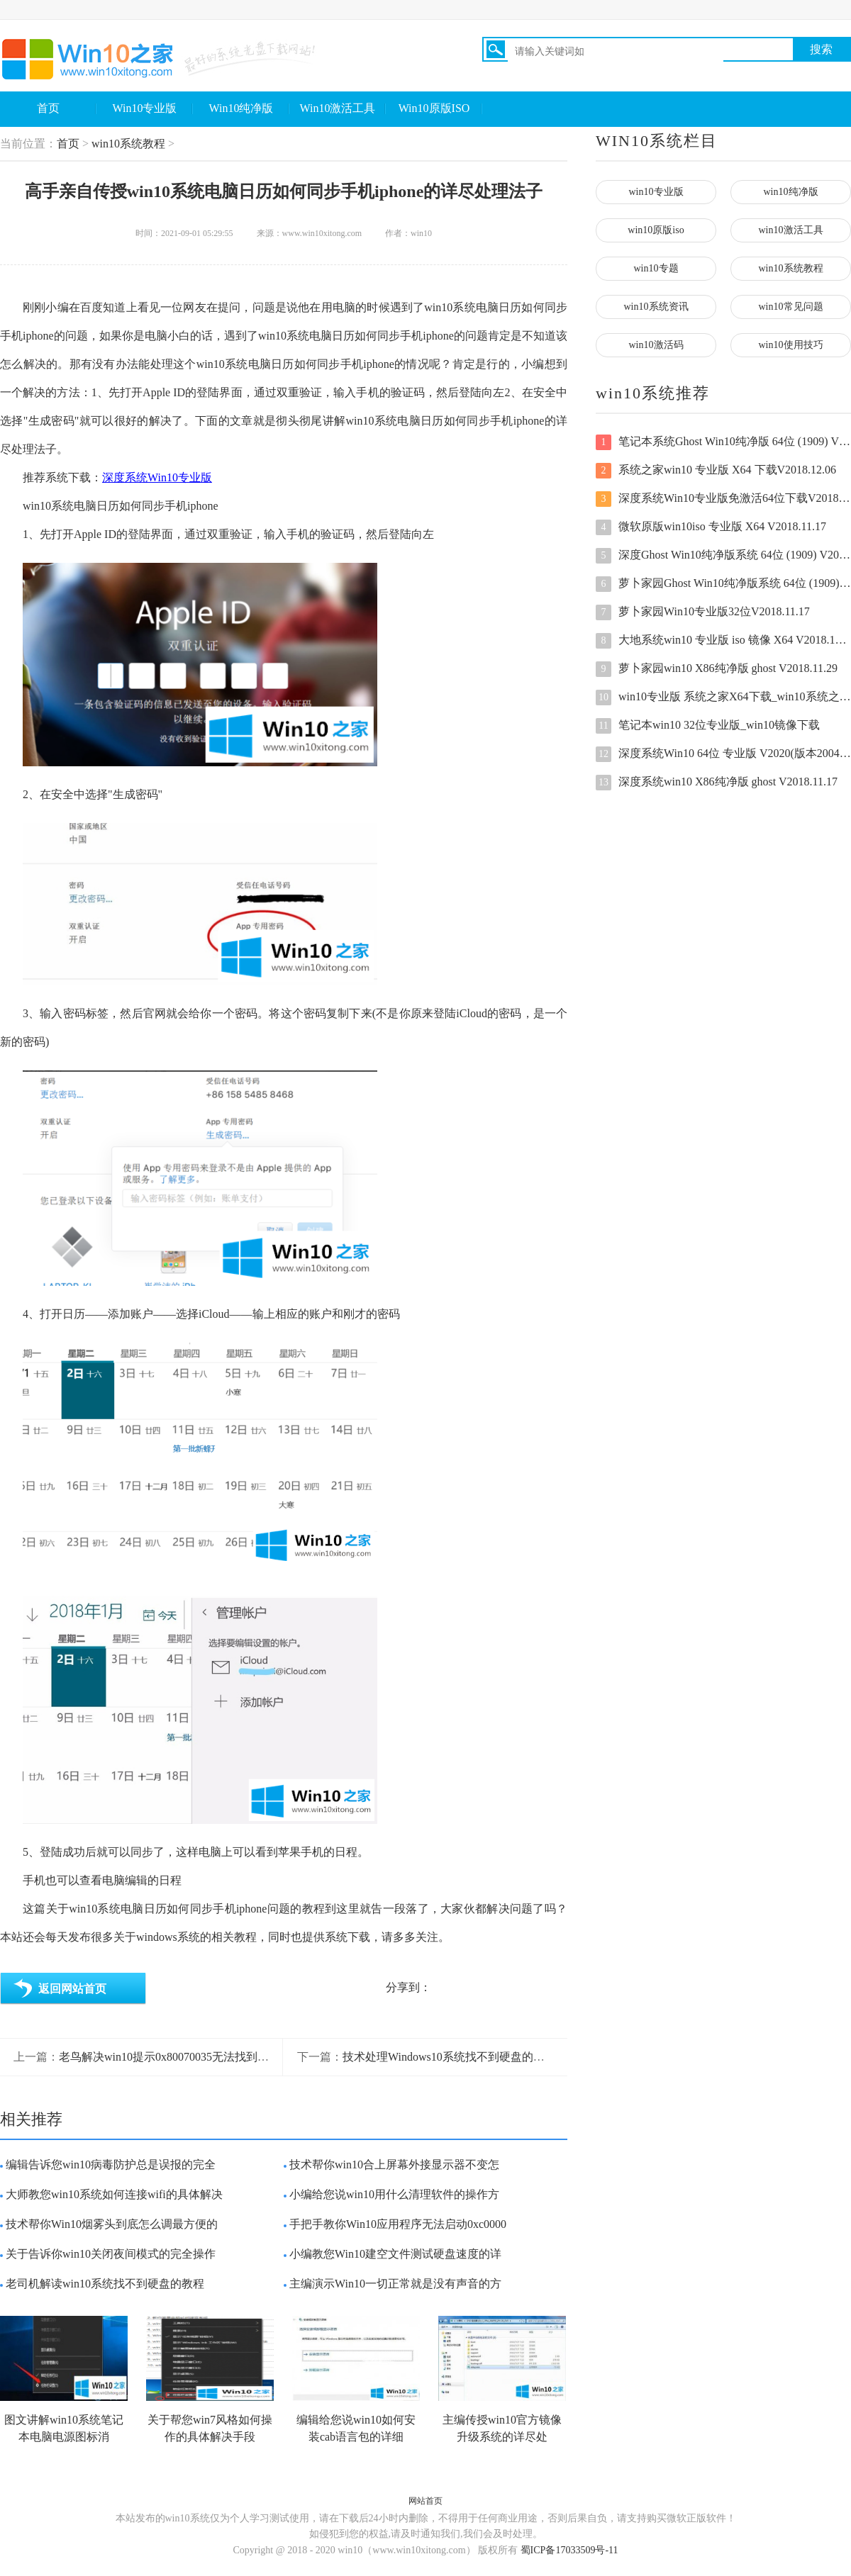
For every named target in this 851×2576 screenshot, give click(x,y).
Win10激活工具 (338, 108)
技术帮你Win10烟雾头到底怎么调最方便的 (112, 2224)
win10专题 (656, 268)
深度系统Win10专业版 (157, 477)
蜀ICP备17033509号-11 (569, 2550)
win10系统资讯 (656, 306)
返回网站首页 (72, 1989)
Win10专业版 (145, 108)
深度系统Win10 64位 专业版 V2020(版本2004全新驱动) (723, 754)
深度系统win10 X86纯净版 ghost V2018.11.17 (717, 782)
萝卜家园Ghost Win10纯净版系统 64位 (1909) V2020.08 (723, 584)
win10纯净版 (791, 191)
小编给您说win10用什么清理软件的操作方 (394, 2194)
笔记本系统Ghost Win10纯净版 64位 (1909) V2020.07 (723, 442)
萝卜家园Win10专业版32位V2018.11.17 (703, 612)
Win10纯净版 (241, 108)
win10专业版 (656, 191)
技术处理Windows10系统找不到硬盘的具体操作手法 (472, 2057)
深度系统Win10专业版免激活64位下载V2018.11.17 (723, 499)
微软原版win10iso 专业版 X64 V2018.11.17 (711, 527)
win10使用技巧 (791, 345)
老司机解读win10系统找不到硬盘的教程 (105, 2284)
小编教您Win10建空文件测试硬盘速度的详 (395, 2254)
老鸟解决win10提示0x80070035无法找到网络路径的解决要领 (209, 2057)
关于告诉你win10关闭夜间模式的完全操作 (111, 2254)
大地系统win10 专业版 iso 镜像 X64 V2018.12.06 (723, 641)
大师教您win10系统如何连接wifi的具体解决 (114, 2194)
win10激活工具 (791, 230)
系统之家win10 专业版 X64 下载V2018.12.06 (716, 470)
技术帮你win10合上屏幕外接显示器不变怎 (394, 2164)
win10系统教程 (128, 144)
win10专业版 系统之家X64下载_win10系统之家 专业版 (723, 697)
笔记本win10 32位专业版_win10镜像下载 (708, 726)
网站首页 (425, 2501)
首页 (48, 108)
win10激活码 (656, 345)
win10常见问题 (791, 306)
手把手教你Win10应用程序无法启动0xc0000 (397, 2224)
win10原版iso (656, 230)
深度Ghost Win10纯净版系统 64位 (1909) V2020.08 (723, 556)
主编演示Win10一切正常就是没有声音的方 (395, 2284)
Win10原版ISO (434, 108)
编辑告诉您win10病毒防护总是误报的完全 (111, 2164)
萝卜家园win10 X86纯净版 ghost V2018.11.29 (717, 669)
